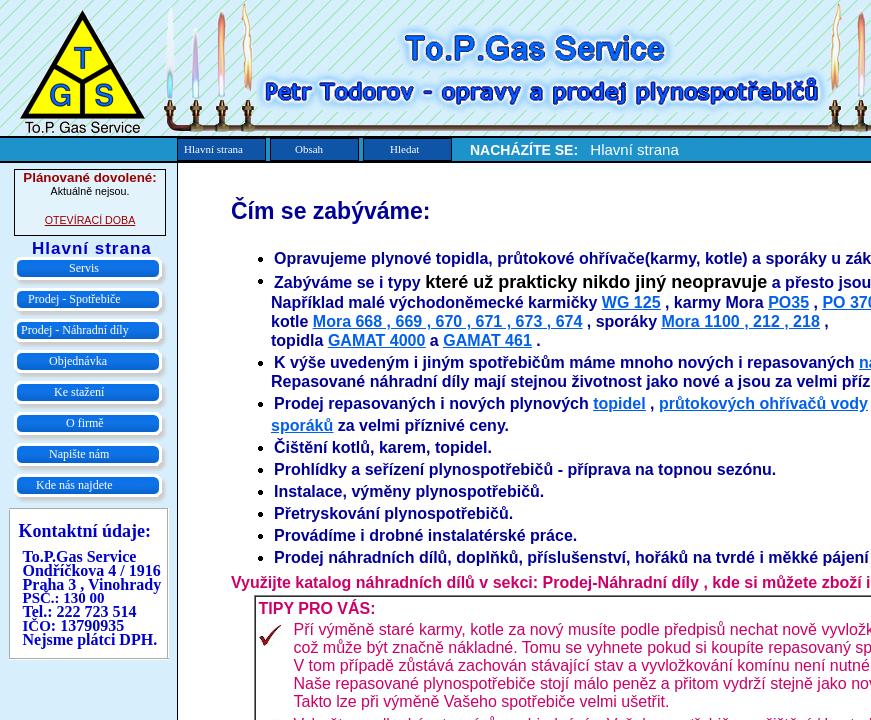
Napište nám (79, 454)
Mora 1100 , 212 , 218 (740, 321)
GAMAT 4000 (377, 340)
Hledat (404, 149)
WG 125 (631, 302)
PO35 (788, 302)
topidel (619, 403)
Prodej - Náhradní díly (75, 330)
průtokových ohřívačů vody (763, 403)
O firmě (85, 423)
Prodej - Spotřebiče (74, 299)
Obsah (309, 149)
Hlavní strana (213, 149)
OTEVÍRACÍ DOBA (90, 220)
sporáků (302, 425)
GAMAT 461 (487, 340)
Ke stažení (79, 392)
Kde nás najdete (74, 485)
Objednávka (78, 361)
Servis (84, 268)
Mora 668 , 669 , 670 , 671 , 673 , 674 (448, 321)
